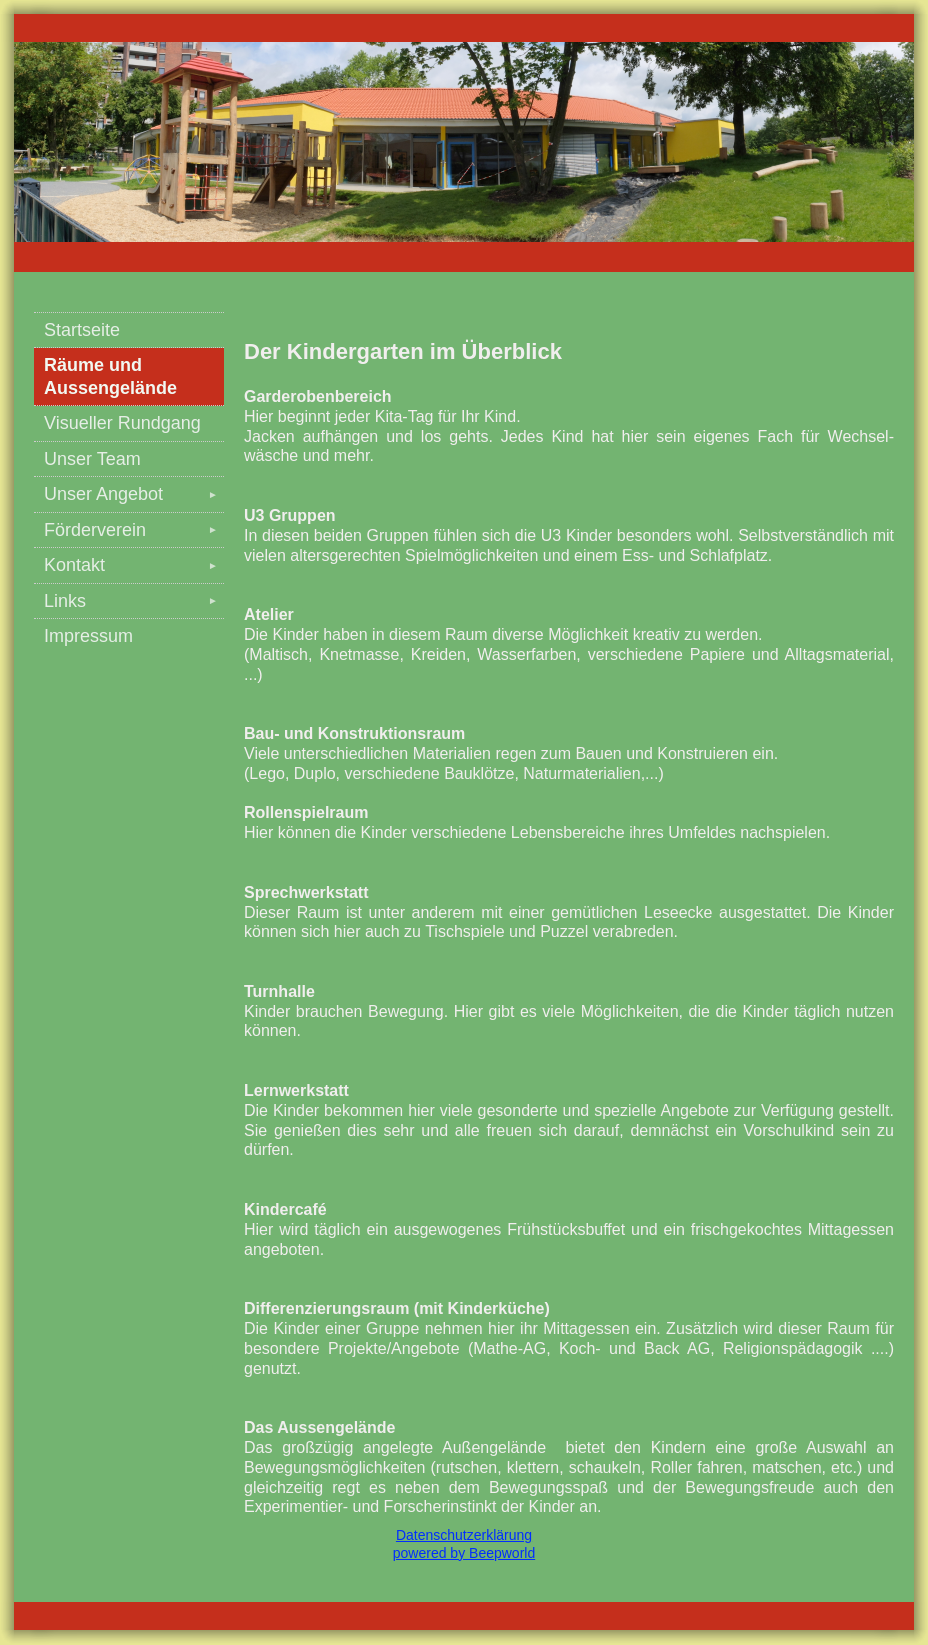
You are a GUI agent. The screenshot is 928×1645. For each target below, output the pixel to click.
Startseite (82, 330)
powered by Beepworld (464, 1553)
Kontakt (134, 565)
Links (134, 601)
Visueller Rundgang (122, 423)
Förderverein (134, 530)
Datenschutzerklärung (464, 1535)
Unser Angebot (134, 494)
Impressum (88, 636)
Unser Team (92, 459)
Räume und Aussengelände (110, 376)
